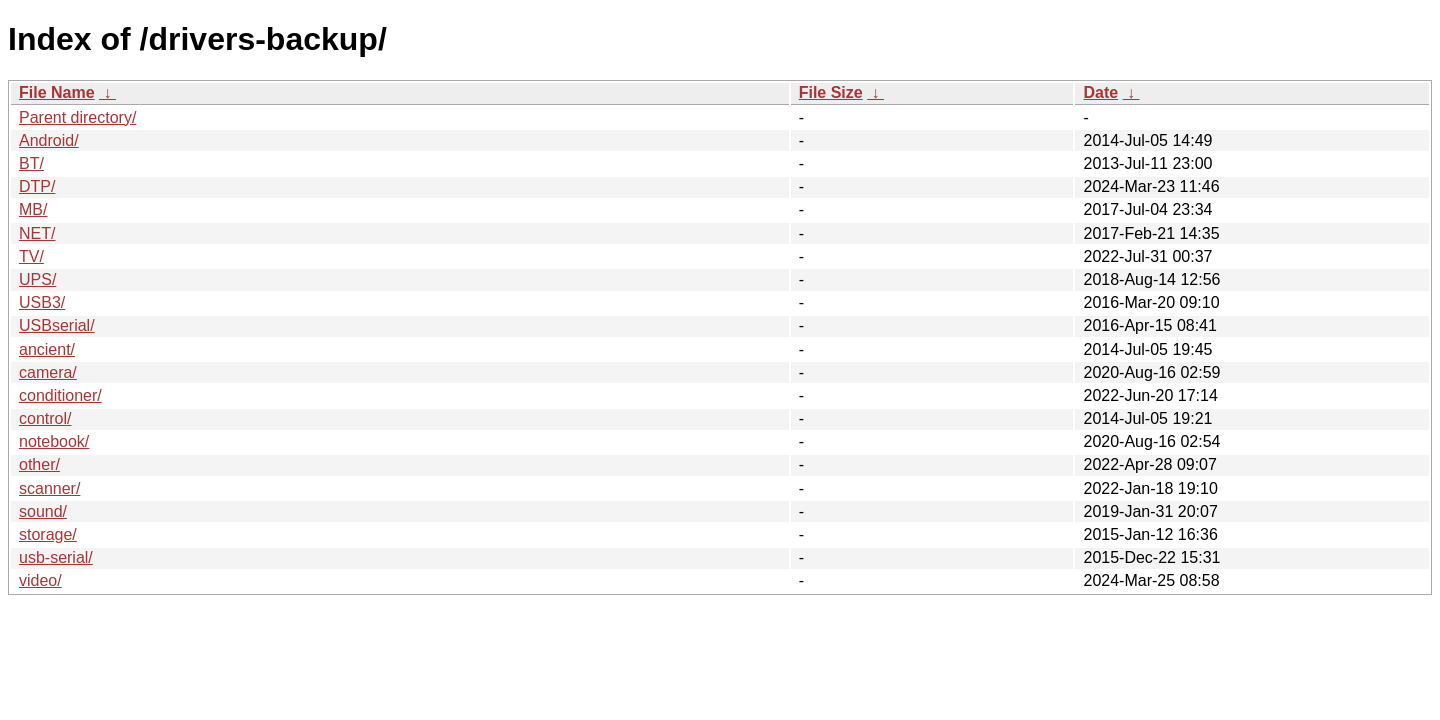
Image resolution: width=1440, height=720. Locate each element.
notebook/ (54, 441)
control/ (45, 418)
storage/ (48, 534)
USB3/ (42, 302)
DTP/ (37, 186)
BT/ (31, 163)
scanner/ (49, 488)
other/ (39, 464)
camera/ (48, 372)
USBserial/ (57, 325)
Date (1100, 92)
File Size (831, 92)
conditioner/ (60, 395)
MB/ (33, 209)
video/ (40, 580)
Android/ (49, 140)
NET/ (37, 233)
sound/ (43, 511)
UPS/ (37, 279)
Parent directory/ (77, 117)
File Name (57, 92)
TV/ (31, 256)
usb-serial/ (56, 557)
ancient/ (47, 349)
